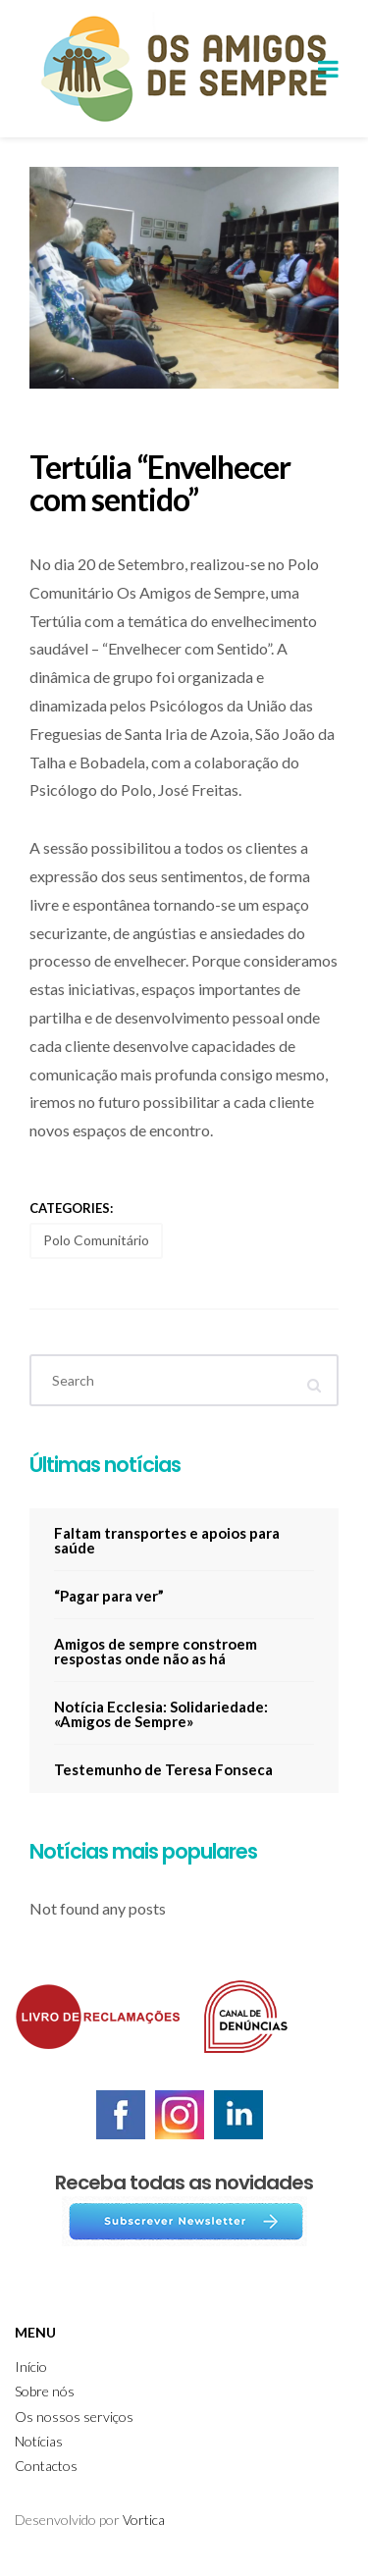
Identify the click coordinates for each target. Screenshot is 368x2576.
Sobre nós (45, 2391)
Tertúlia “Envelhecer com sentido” (159, 482)
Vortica (144, 2519)
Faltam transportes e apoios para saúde (167, 1540)
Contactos (46, 2465)
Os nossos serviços (74, 2416)
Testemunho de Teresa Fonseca (163, 1769)
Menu (35, 2332)
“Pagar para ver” (109, 1595)
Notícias (39, 2441)
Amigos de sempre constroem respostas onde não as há (155, 1651)
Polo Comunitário (96, 1240)
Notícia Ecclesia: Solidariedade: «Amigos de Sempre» (161, 1714)
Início (31, 2366)
